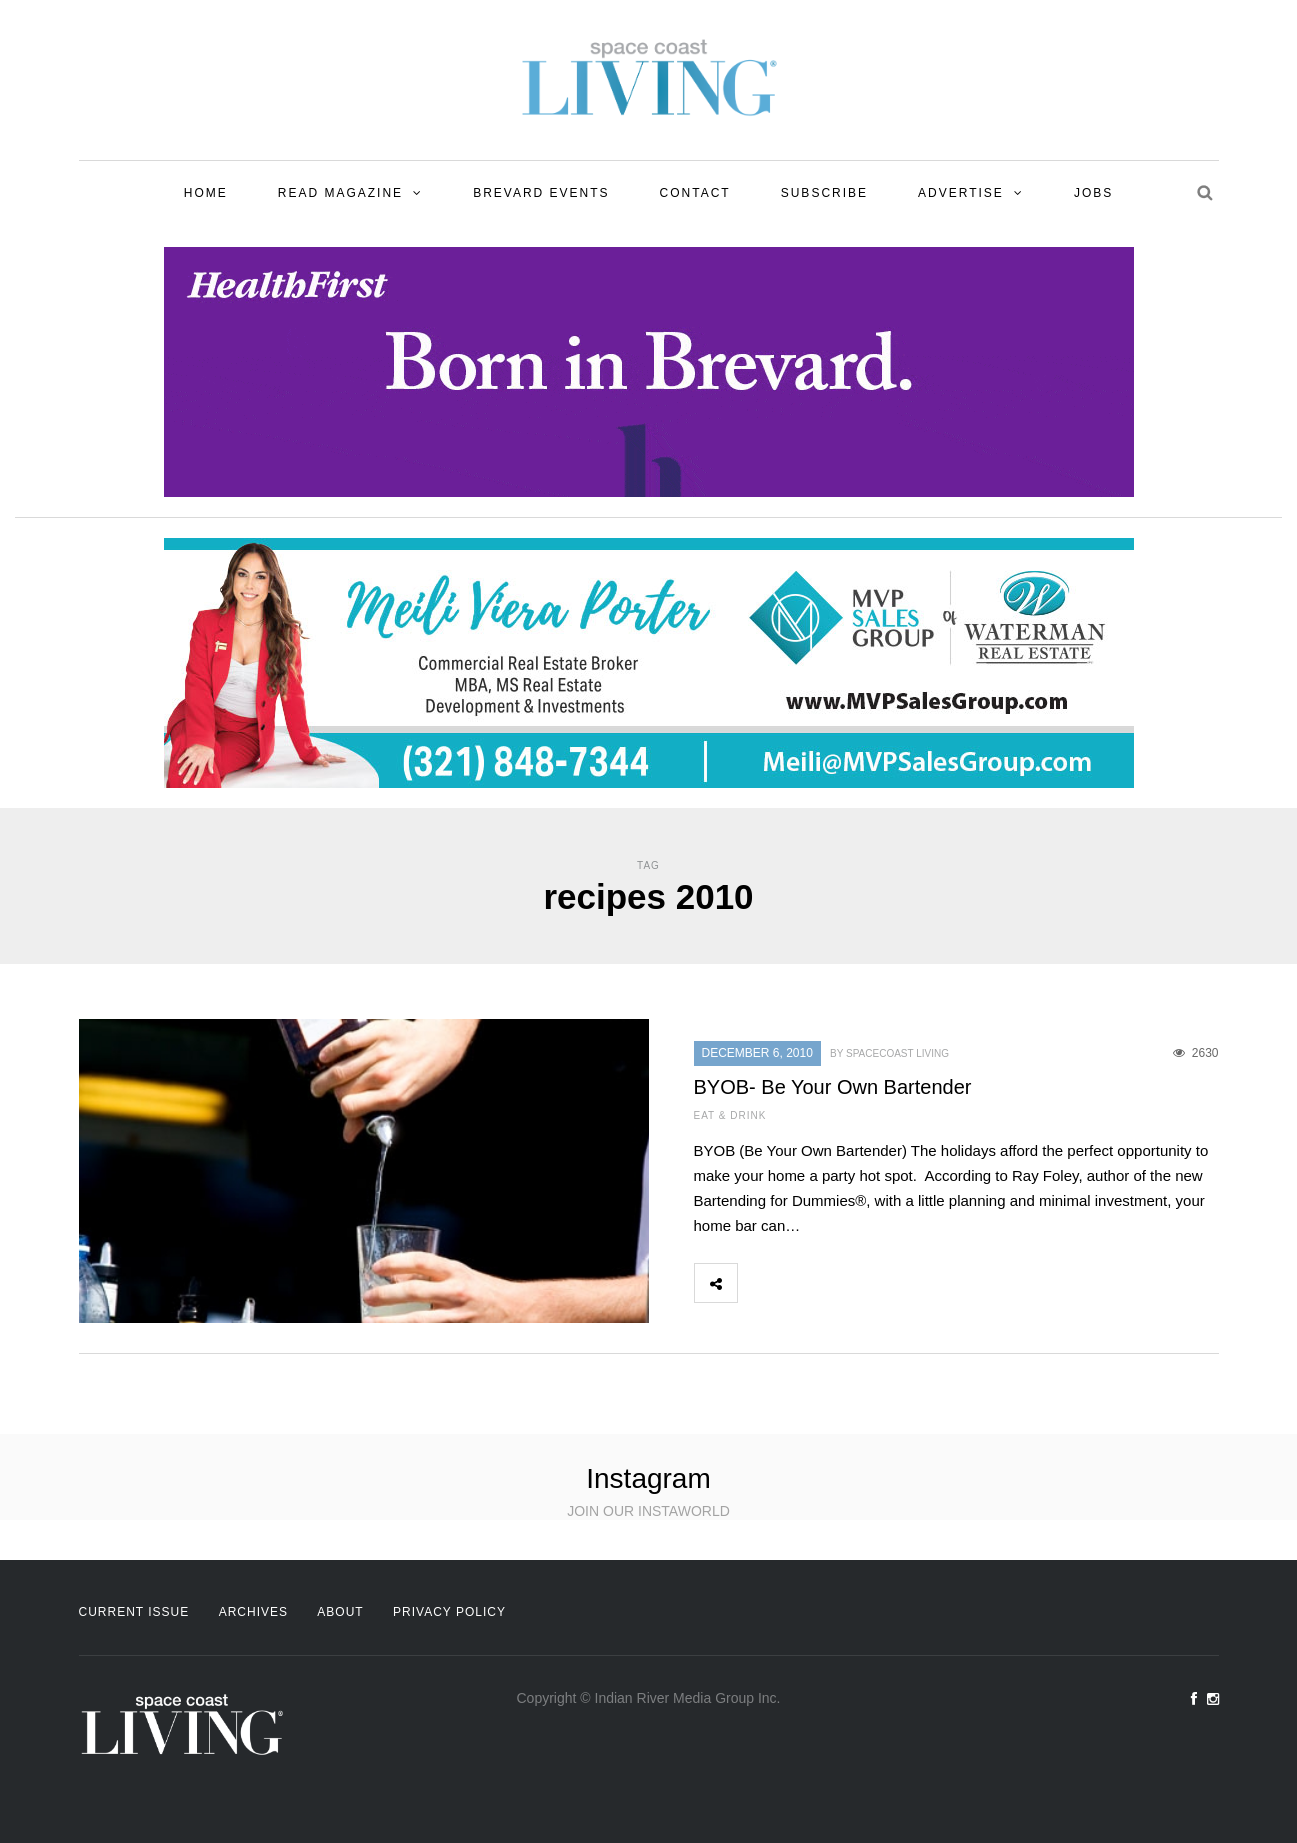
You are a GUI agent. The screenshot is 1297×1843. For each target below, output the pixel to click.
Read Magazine (340, 193)
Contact (695, 193)
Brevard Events (541, 193)
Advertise (961, 193)
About (340, 1612)
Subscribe (824, 193)
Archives (253, 1612)
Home (206, 193)
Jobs (1093, 193)
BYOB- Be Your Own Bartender (833, 1087)
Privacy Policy (449, 1612)
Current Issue (134, 1612)
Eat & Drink (730, 1115)
